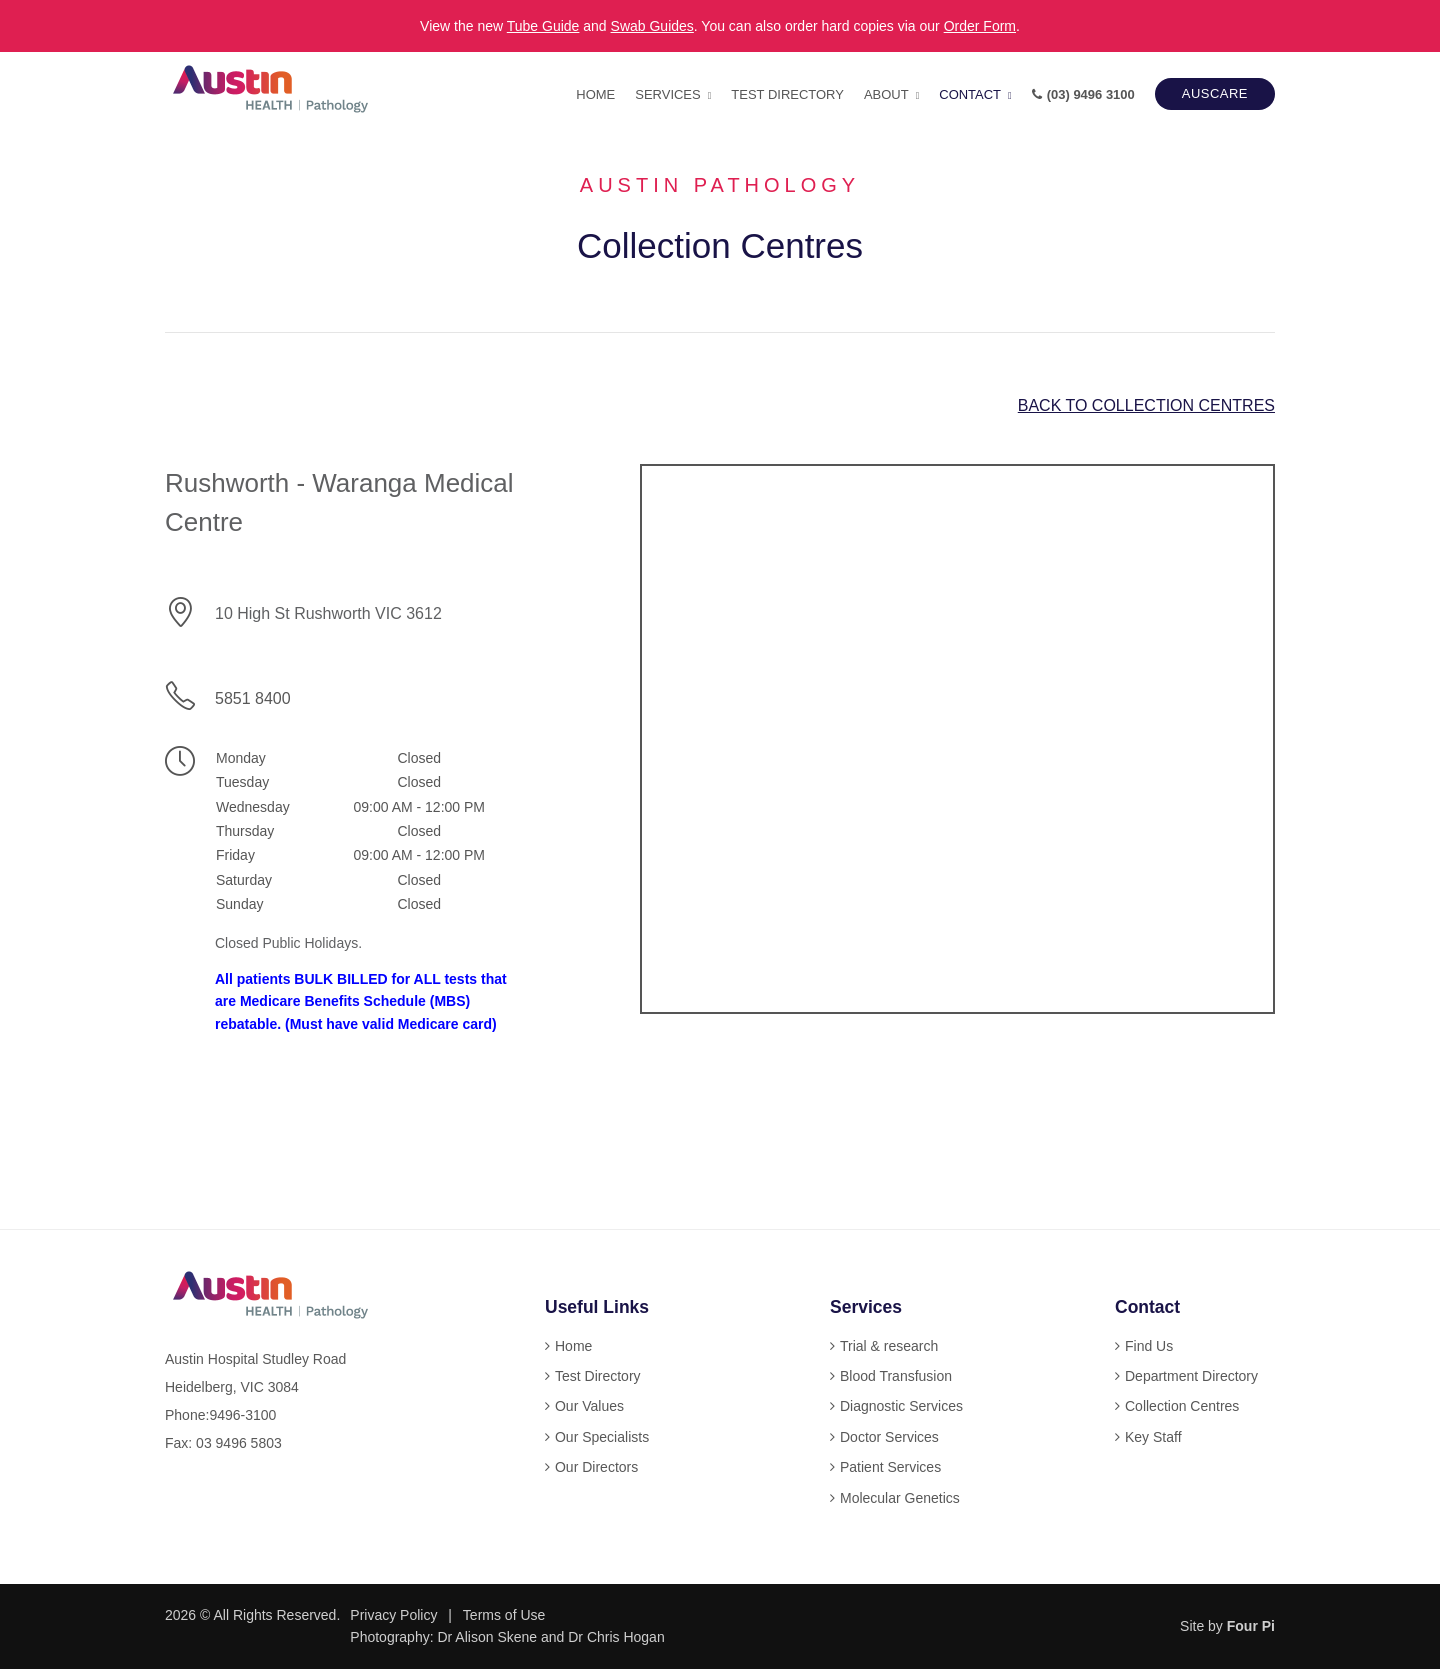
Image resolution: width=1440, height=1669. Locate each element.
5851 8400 (253, 698)
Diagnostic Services (901, 1406)
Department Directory (1191, 1376)
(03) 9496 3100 (1083, 94)
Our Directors (596, 1467)
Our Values (589, 1406)
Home (595, 94)
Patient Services (890, 1467)
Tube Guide (543, 26)
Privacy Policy (393, 1615)
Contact (970, 94)
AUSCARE (1215, 93)
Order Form (980, 26)
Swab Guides (652, 26)
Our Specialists (602, 1437)
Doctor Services (889, 1437)
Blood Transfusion (896, 1376)
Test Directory (787, 94)
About (886, 94)
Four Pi (1251, 1626)
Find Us (1149, 1346)
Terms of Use (504, 1615)
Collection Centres (1182, 1406)
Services (667, 94)
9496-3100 (242, 1415)
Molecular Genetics (900, 1498)
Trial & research (889, 1346)
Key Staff (1153, 1437)
